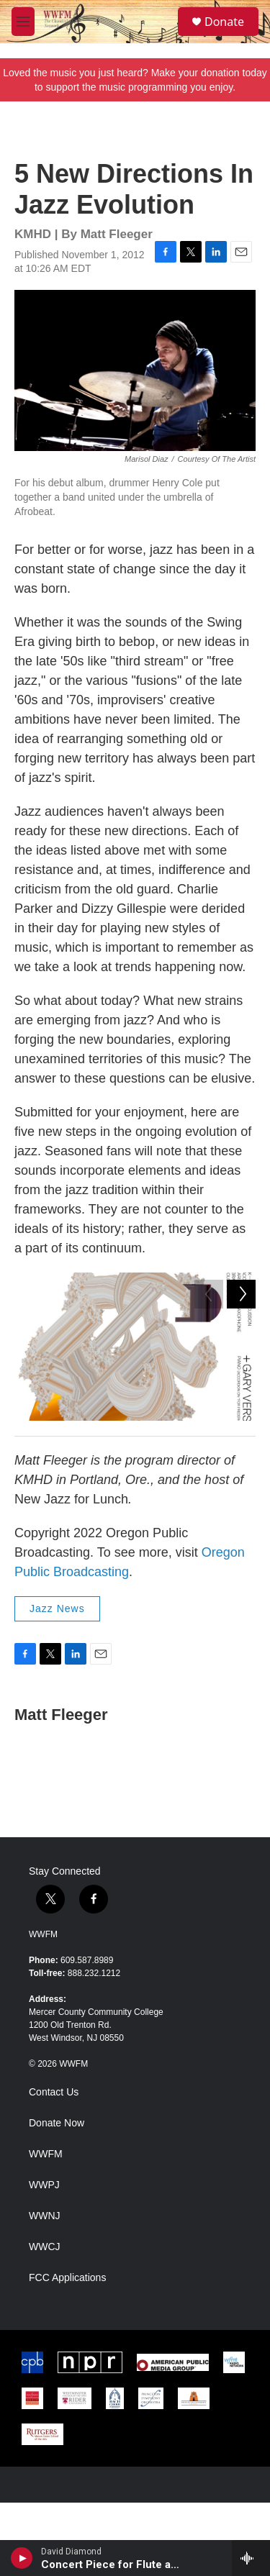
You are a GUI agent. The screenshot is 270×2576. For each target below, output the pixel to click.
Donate (224, 21)
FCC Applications (67, 2351)
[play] (22, 2558)
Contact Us (53, 2165)
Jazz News (57, 1682)
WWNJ (44, 2289)
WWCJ (44, 2320)
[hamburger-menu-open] (23, 21)
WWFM (43, 2008)
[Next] (241, 1442)
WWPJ (44, 2258)
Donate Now (56, 2196)
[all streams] (251, 2558)
